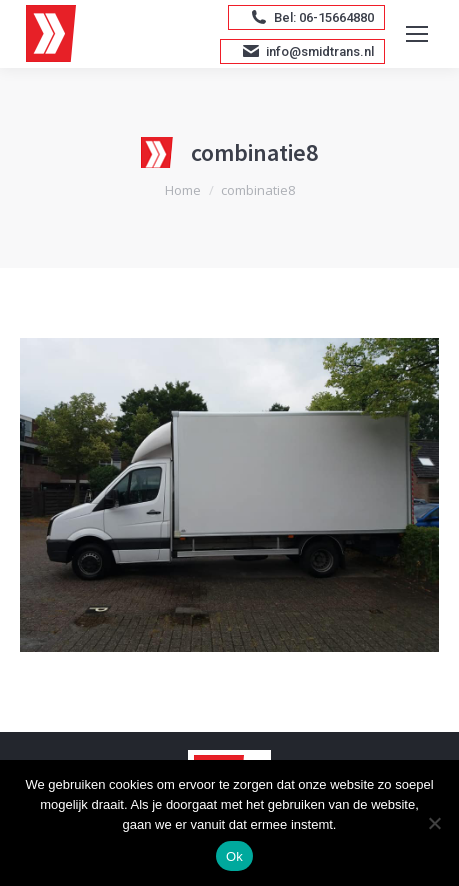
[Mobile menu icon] (417, 34)
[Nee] (434, 823)
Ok (234, 856)
